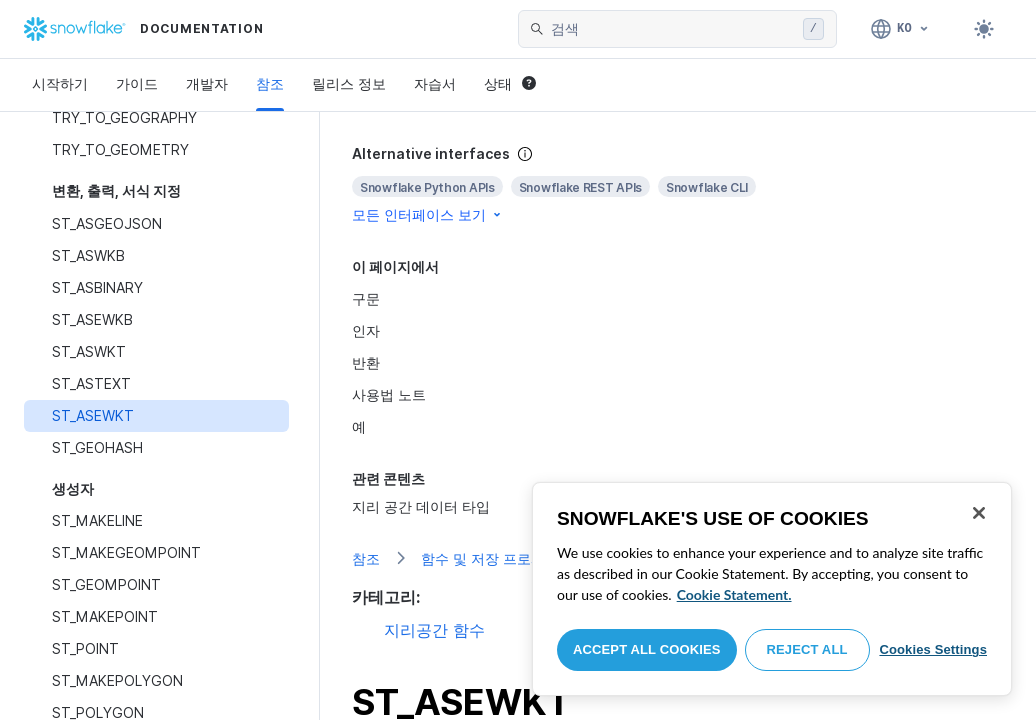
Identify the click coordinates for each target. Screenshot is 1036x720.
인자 (366, 330)
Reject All (807, 649)
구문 (366, 298)
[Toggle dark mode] (984, 29)
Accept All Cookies (647, 649)
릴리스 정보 (349, 83)
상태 (510, 83)
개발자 (207, 83)
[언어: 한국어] (900, 29)
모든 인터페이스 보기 (428, 214)
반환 (366, 362)
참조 (270, 83)
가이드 (137, 83)
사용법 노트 (389, 394)
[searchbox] (673, 29)
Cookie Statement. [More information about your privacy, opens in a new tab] (734, 594)
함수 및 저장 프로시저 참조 (506, 558)
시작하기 (60, 83)
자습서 (435, 83)
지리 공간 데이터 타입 (421, 506)
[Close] (979, 513)
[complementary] (678, 184)
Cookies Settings (933, 649)
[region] (772, 589)
